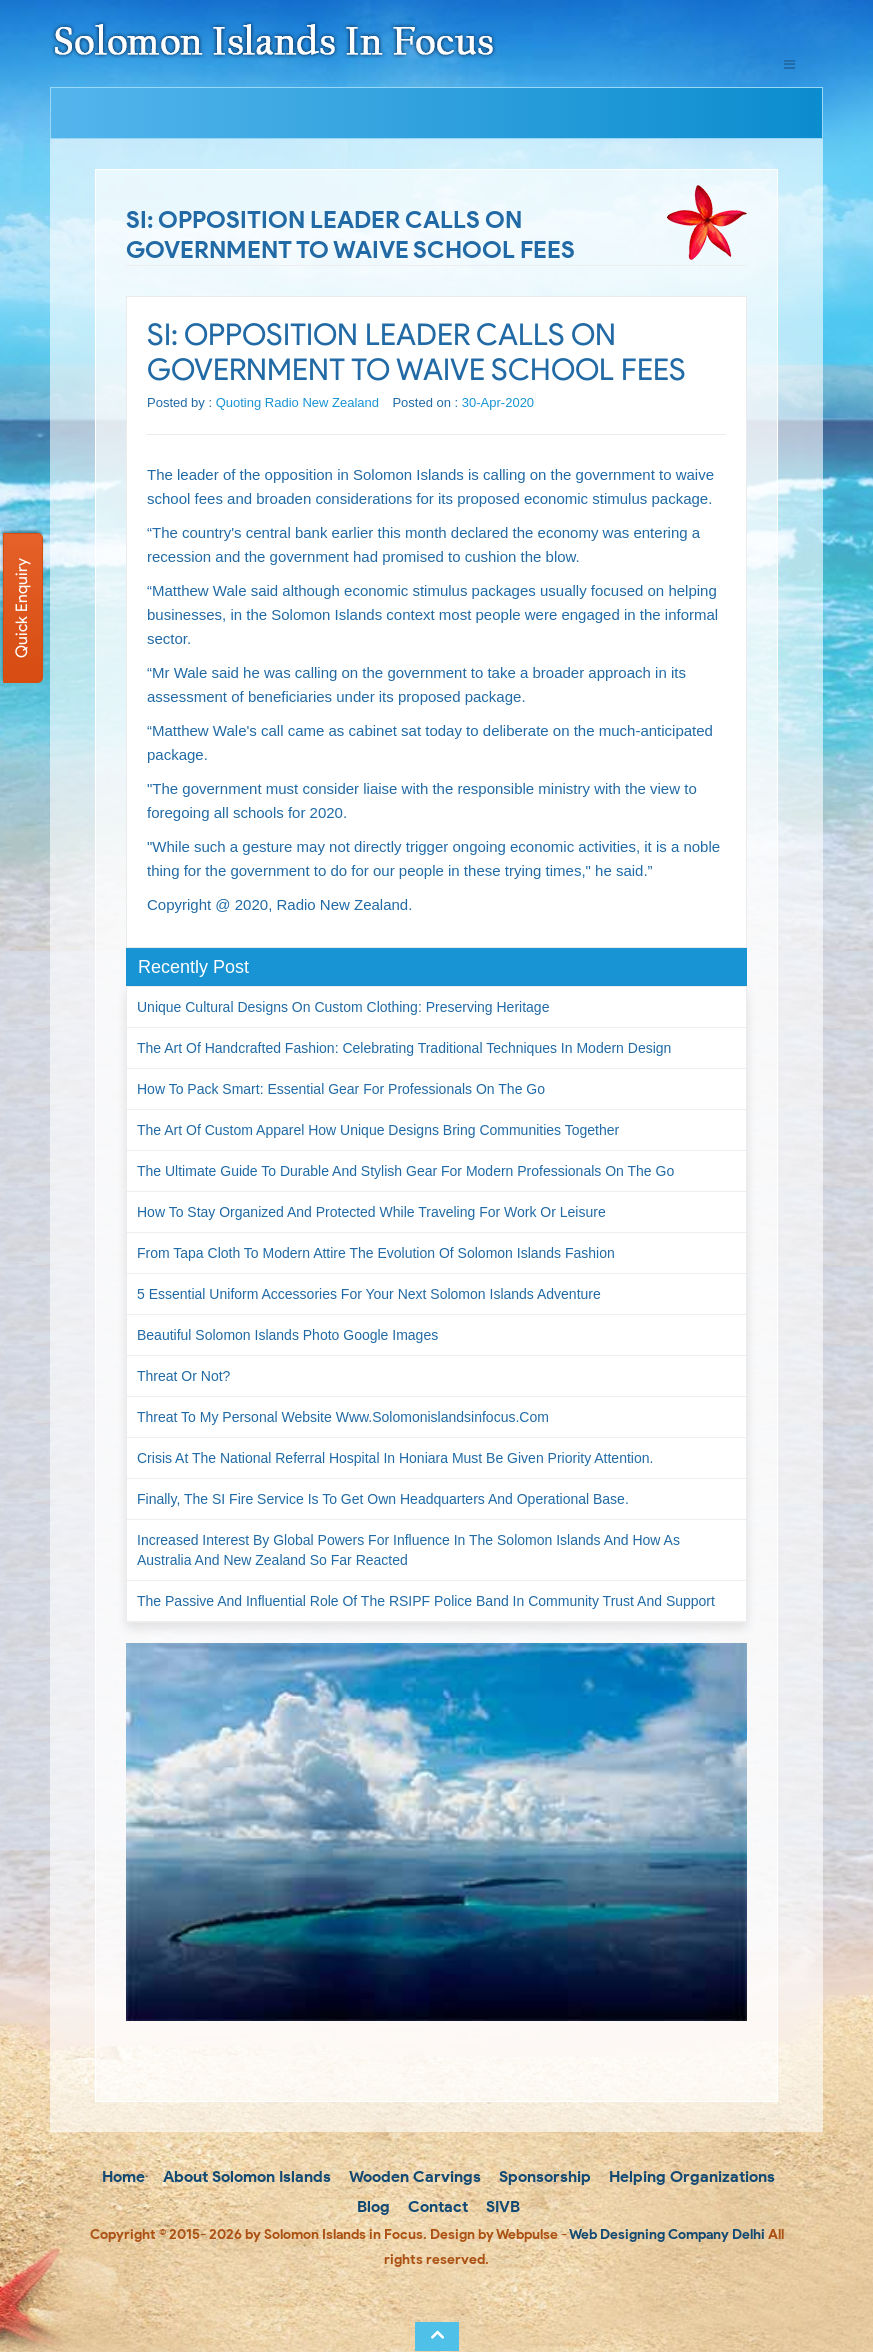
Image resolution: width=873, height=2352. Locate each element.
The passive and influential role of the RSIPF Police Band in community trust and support (426, 1601)
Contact (436, 2206)
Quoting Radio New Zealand (297, 402)
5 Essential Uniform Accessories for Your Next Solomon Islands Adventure (369, 1294)
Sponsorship (543, 2176)
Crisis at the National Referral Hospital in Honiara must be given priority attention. (395, 1458)
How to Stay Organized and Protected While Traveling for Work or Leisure (371, 1212)
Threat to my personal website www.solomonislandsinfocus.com (343, 1417)
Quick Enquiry (21, 608)
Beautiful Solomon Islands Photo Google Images (287, 1335)
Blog (371, 2206)
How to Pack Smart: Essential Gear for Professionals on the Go (341, 1089)
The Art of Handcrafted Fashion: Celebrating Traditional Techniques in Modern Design (404, 1048)
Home (121, 2176)
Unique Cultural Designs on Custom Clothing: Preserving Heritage (343, 1007)
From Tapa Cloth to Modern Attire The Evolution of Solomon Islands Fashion (376, 1253)
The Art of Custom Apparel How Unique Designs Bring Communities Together (378, 1130)
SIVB (501, 2206)
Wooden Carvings (413, 2176)
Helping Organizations (690, 2176)
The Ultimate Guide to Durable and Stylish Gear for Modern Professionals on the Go (405, 1171)
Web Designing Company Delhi (667, 2234)
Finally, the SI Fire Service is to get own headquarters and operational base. (383, 1499)
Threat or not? (183, 1376)
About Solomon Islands (245, 2176)
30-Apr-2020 (498, 402)
